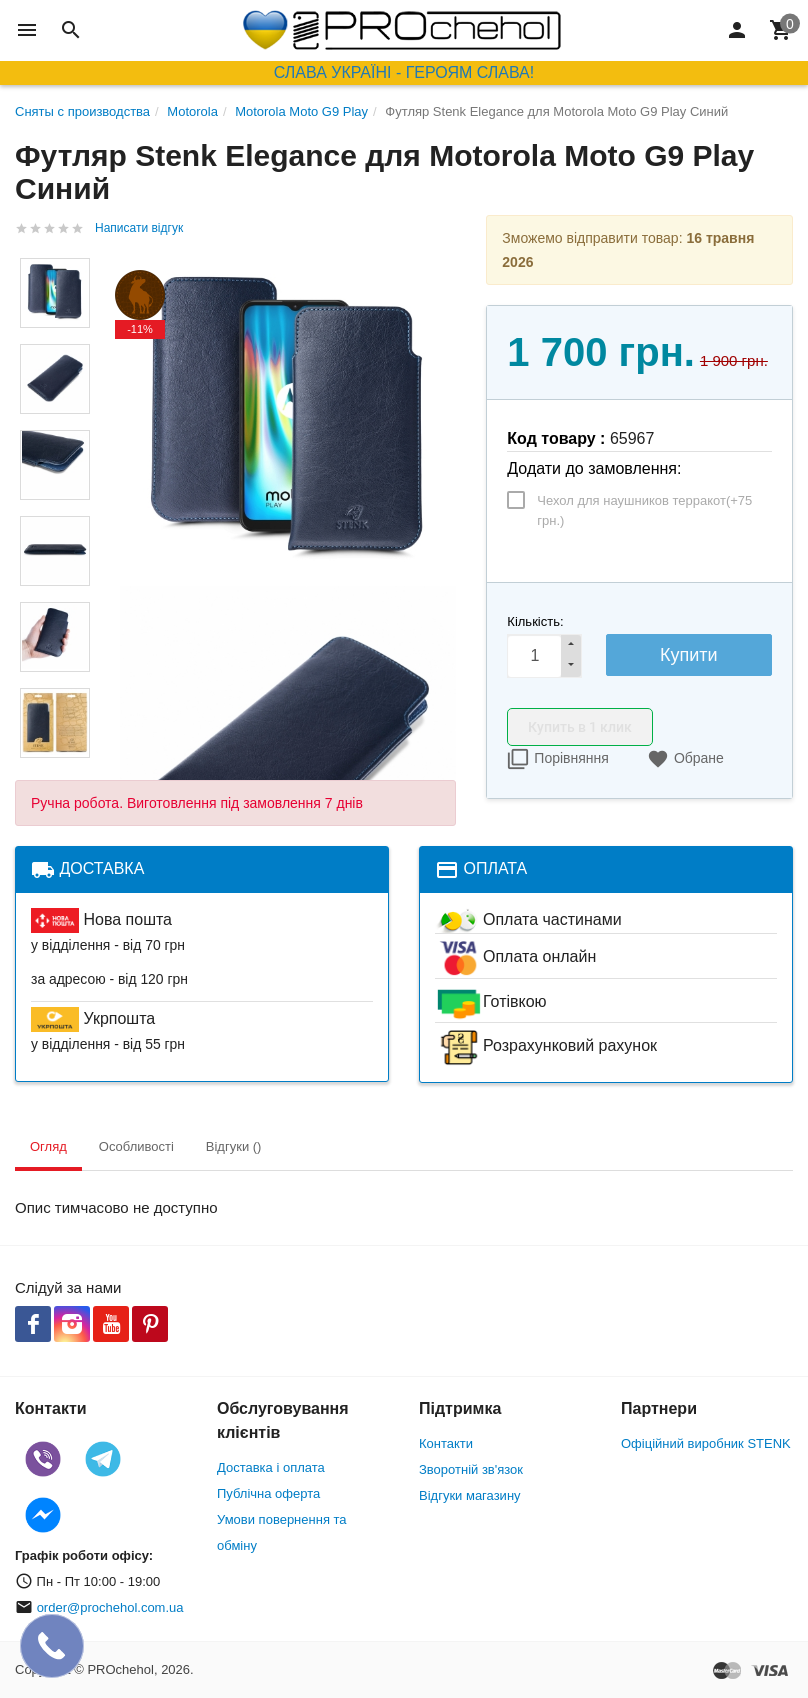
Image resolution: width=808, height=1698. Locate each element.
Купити (689, 655)
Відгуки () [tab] (234, 1146)
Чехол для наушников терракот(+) (644, 510)
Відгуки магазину (470, 1495)
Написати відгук (139, 228)
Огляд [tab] (48, 1146)
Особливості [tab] (136, 1146)
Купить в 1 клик (580, 727)
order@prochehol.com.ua (110, 1607)
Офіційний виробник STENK (706, 1443)
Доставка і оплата (271, 1467)
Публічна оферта (268, 1493)
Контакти (446, 1443)
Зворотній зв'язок (471, 1469)
